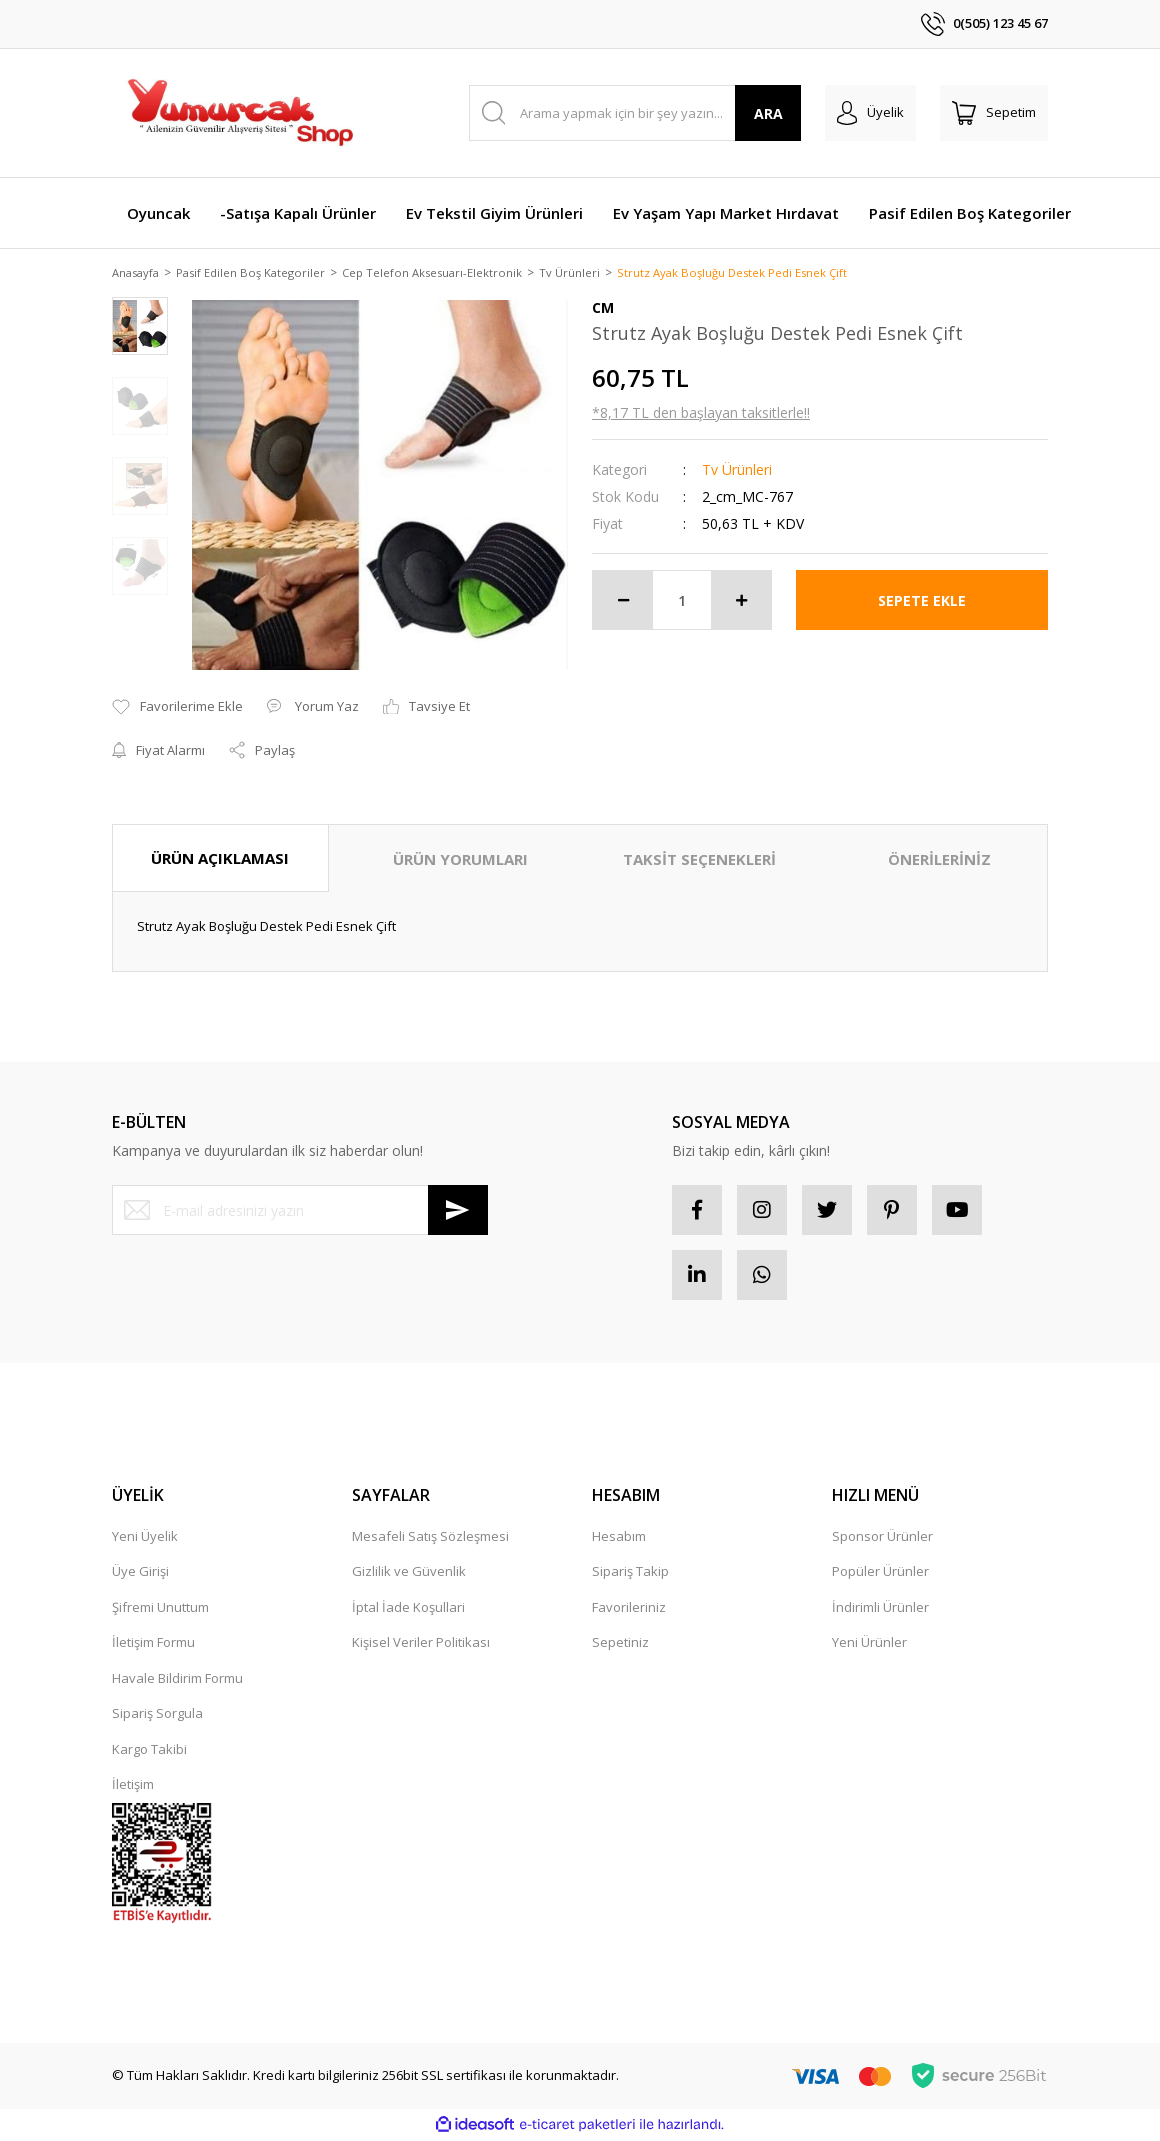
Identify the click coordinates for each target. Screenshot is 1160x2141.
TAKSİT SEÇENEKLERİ (699, 860)
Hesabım (619, 1538)
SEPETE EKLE (922, 601)
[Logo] (239, 113)
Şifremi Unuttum (160, 1609)
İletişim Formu (153, 1644)
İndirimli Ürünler (880, 1609)
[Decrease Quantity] (623, 602)
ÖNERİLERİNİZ (939, 860)
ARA (768, 113)
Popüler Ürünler (880, 1573)
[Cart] (994, 113)
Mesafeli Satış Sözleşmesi (430, 1538)
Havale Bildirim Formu (177, 1680)
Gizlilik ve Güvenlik (409, 1573)
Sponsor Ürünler (882, 1538)
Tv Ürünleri (737, 471)
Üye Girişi (140, 1573)
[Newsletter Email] (300, 1212)
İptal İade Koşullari (408, 1609)
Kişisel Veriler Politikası (421, 1644)
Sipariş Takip (630, 1573)
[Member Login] (870, 113)
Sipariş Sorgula (157, 1715)
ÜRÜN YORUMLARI (460, 860)
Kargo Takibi (149, 1751)
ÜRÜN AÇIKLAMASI (220, 859)
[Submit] (458, 1212)
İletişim (133, 1786)
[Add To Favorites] (177, 709)
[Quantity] (682, 602)
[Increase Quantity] (741, 602)
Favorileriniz (629, 1609)
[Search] (635, 113)
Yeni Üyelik (145, 1538)
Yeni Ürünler (869, 1644)
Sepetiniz (620, 1644)
